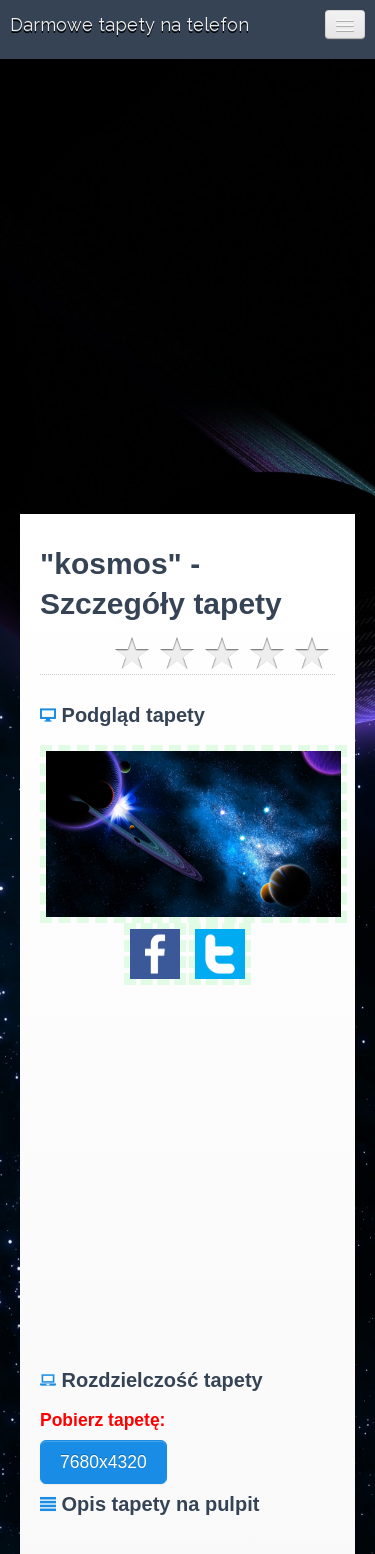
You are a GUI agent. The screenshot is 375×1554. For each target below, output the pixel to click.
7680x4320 (103, 1462)
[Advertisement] (187, 286)
